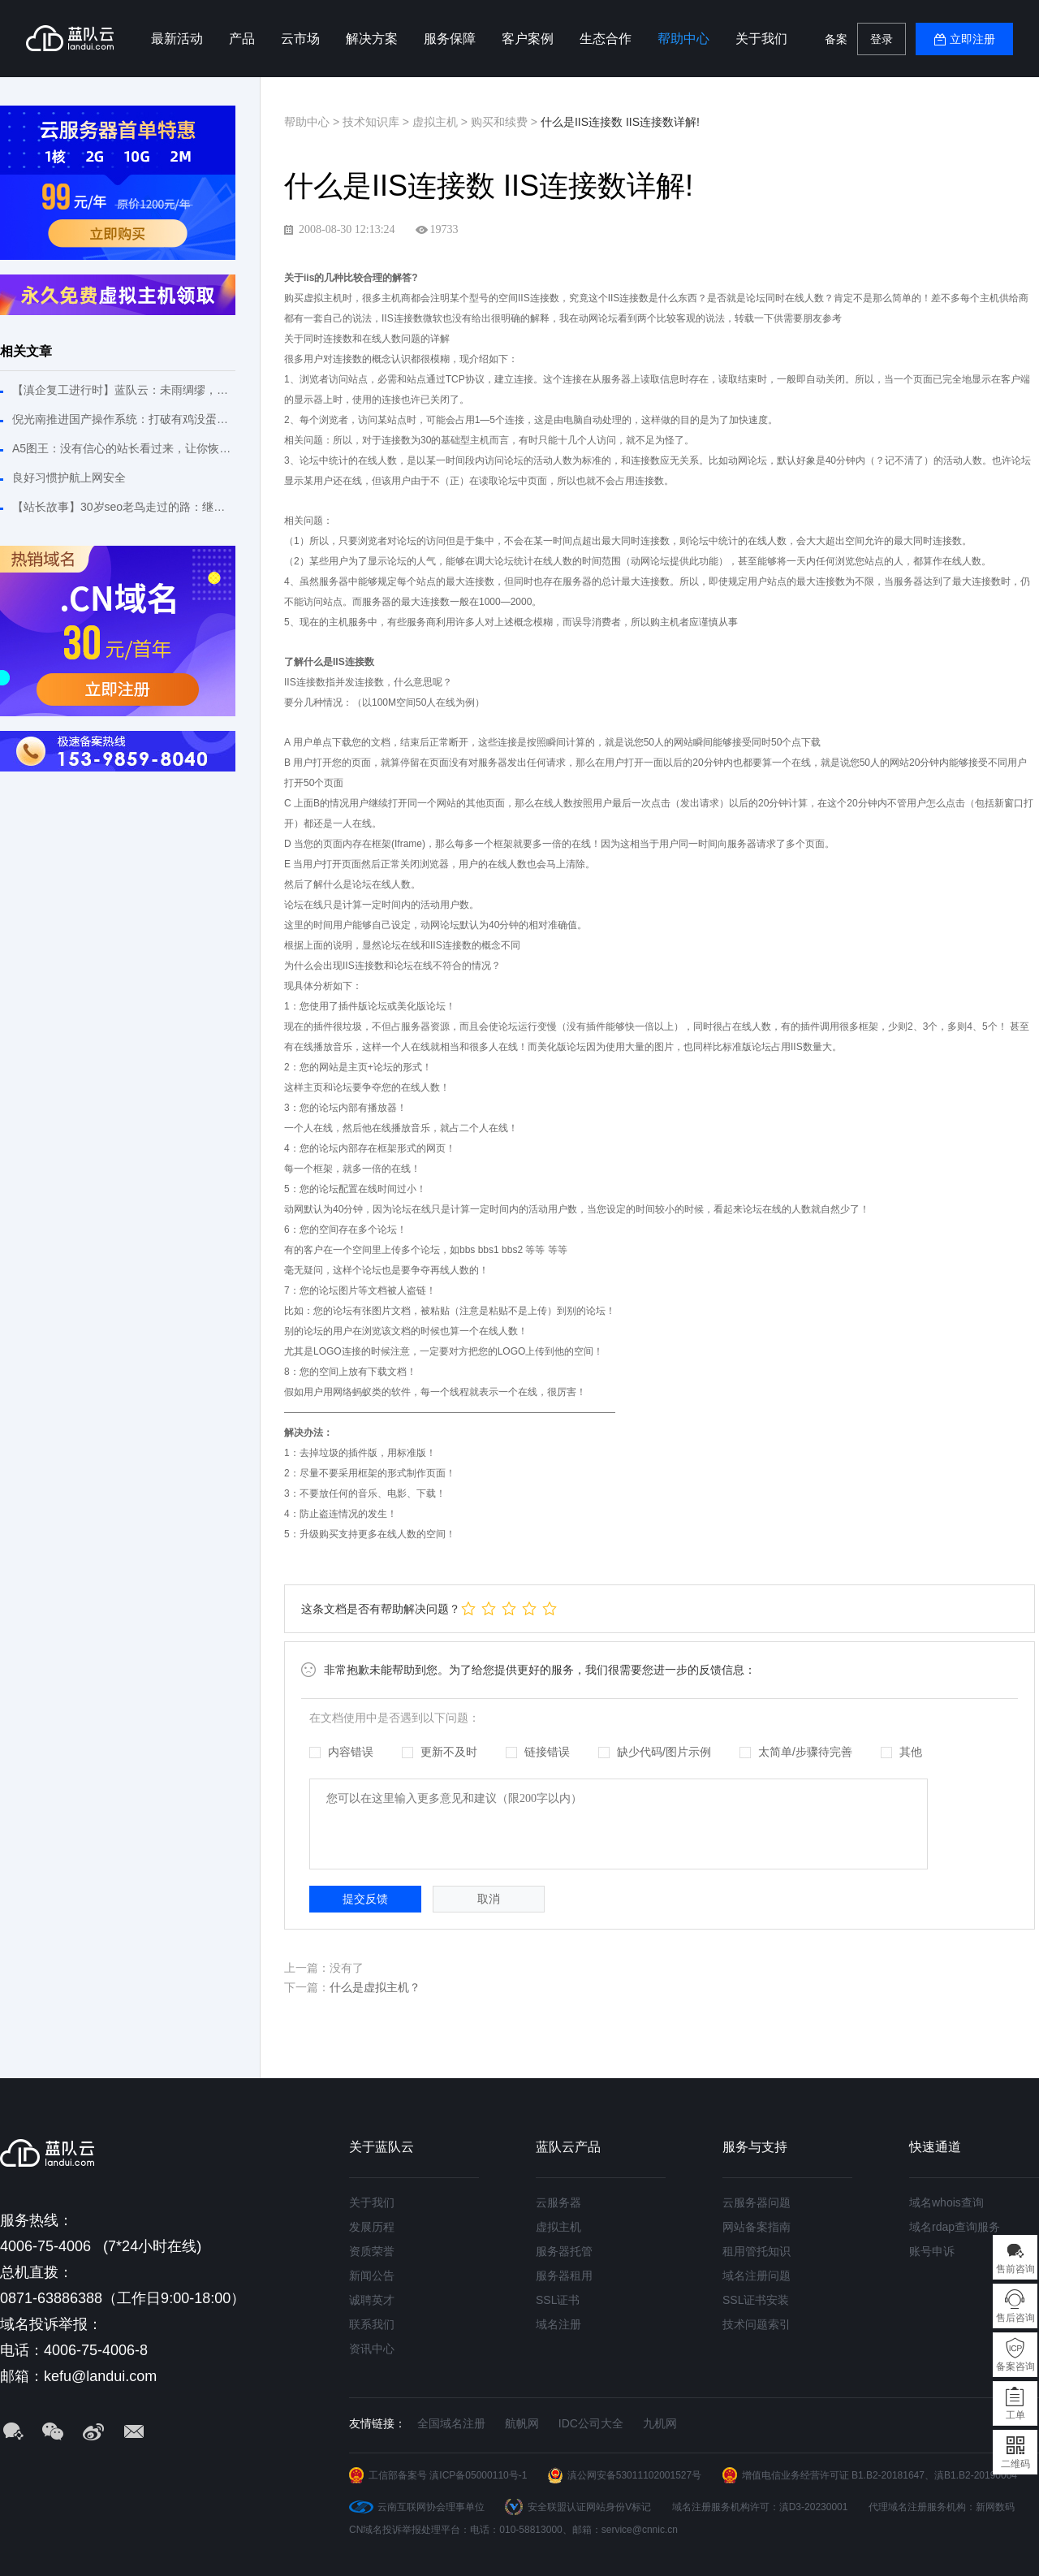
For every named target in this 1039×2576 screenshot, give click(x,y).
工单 (1015, 2415)
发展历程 (371, 2226)
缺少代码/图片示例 (654, 1751)
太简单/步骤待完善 (795, 1751)
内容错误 (341, 1751)
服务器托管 (564, 2251)
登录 (881, 38)
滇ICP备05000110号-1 (478, 2475)
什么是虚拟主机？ (375, 1987)
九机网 (660, 2423)
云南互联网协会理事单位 (431, 2507)
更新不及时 (439, 1751)
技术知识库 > (377, 121)
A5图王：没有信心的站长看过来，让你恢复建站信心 (123, 448)
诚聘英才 (371, 2299)
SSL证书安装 (755, 2299)
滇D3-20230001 (813, 2507)
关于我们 (761, 38)
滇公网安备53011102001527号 (634, 2475)
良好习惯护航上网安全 (69, 477)
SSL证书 (558, 2299)
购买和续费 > (506, 121)
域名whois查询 (946, 2202)
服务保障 (450, 38)
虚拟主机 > (441, 121)
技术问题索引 (756, 2324)
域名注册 (558, 2324)
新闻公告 (371, 2275)
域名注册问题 (756, 2275)
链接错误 (538, 1751)
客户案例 (528, 38)
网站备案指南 (756, 2226)
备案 (836, 38)
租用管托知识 (756, 2251)
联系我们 (371, 2324)
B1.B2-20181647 (888, 2475)
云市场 (300, 38)
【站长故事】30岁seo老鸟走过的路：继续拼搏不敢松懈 (123, 506)
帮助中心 (683, 38)
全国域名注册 (451, 2423)
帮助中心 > (313, 121)
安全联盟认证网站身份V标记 (589, 2507)
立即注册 (972, 38)
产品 (242, 38)
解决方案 (372, 38)
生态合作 (606, 38)
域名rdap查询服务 (954, 2226)
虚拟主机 (558, 2226)
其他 (901, 1751)
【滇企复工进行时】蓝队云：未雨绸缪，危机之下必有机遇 (123, 389)
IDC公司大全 (590, 2423)
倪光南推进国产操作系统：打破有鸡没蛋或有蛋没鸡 (123, 419)
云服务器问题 (756, 2202)
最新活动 (177, 38)
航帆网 (522, 2423)
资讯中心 (371, 2348)
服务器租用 (564, 2275)
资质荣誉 (371, 2251)
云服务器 (558, 2202)
